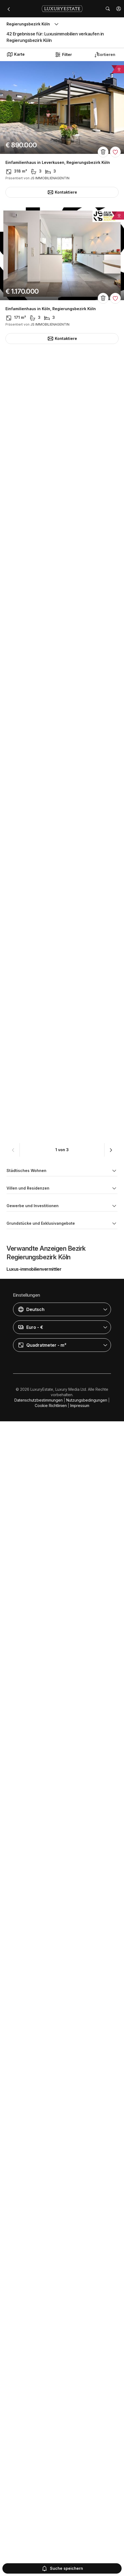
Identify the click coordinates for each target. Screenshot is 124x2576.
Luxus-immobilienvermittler (34, 2428)
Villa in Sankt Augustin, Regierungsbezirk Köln (49, 1358)
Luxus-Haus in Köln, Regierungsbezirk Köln (46, 1208)
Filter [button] (63, 54)
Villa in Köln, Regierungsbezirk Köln (39, 907)
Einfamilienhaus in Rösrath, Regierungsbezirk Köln (53, 1509)
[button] (118, 8)
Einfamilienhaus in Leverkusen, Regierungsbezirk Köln (57, 162)
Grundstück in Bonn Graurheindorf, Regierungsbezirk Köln (61, 1803)
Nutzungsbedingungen (86, 2559)
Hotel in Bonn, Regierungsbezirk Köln (41, 455)
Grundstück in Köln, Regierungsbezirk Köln (46, 1659)
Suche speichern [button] (62, 2568)
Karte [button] (16, 54)
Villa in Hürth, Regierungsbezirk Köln (40, 756)
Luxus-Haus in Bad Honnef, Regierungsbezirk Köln (53, 1057)
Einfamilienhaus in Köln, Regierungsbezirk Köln (50, 309)
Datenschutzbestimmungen (38, 2559)
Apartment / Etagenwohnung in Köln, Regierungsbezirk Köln (57, 2248)
